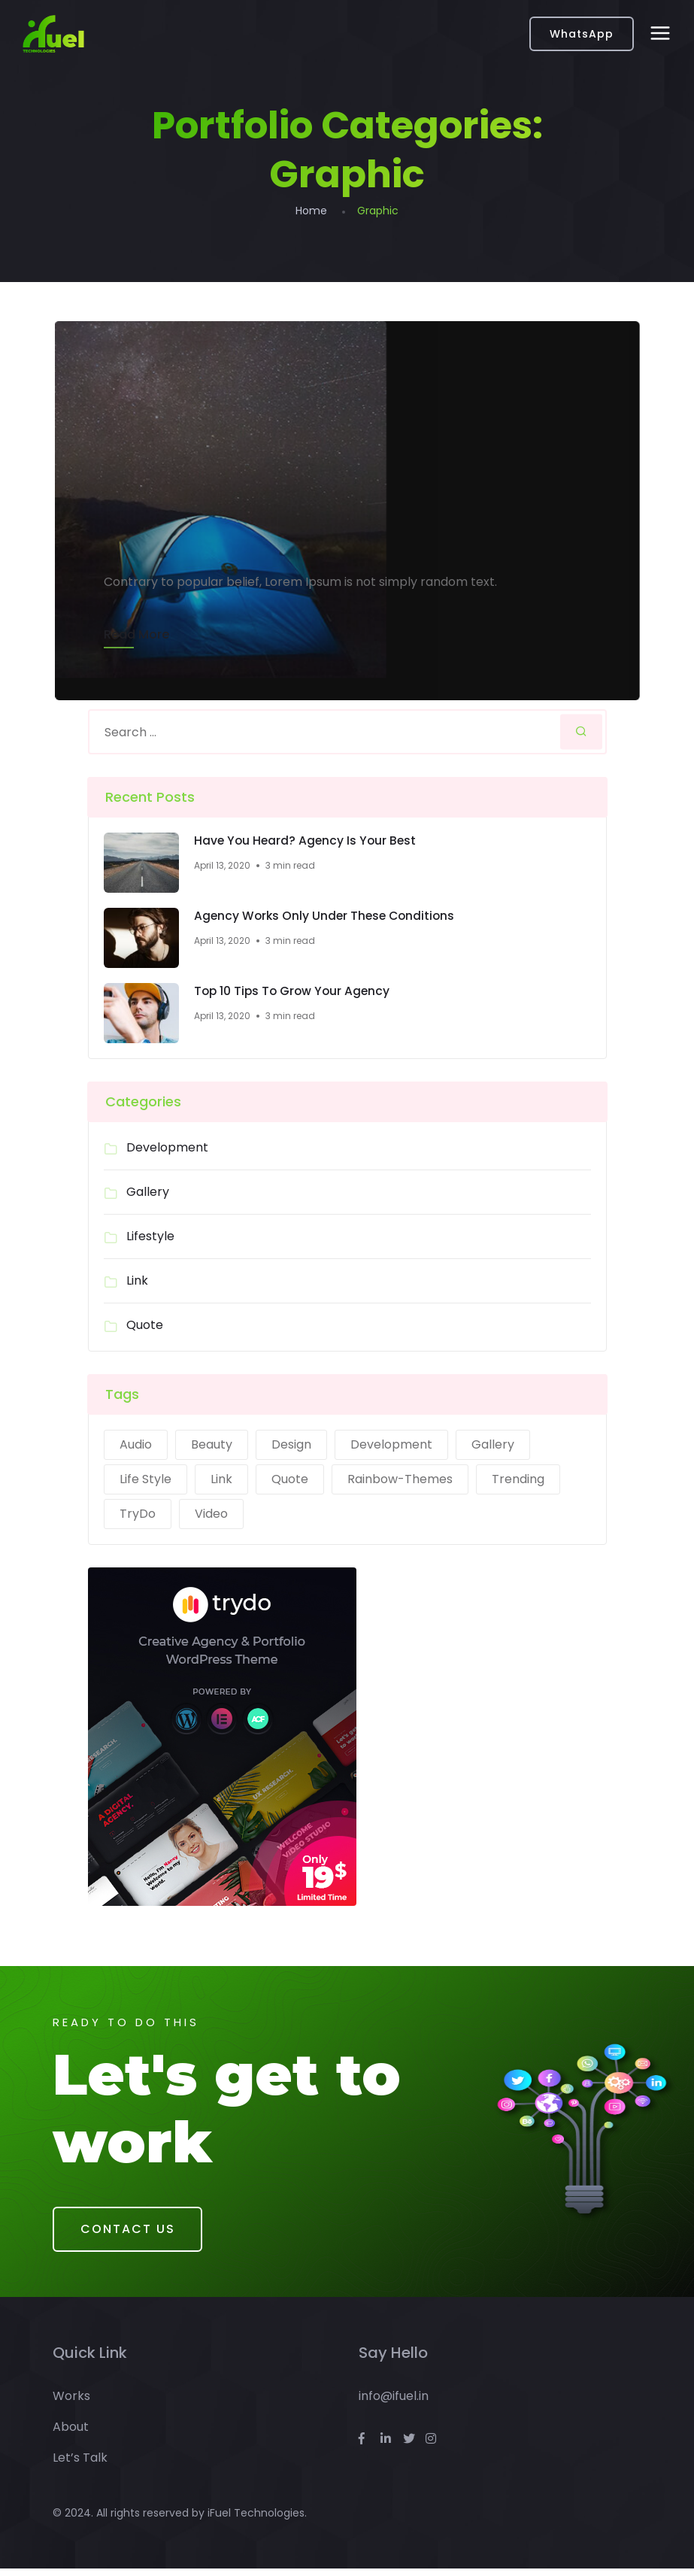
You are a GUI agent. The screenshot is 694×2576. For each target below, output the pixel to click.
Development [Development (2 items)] (391, 1446)
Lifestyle (150, 1237)
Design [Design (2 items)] (291, 1446)
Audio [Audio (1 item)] (136, 1446)
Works (71, 2403)
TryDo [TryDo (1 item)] (138, 1515)
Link (137, 1282)
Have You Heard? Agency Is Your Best (307, 842)
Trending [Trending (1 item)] (518, 1480)
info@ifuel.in (394, 2403)
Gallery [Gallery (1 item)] (492, 1446)
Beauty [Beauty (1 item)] (211, 1446)
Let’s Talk (80, 2465)
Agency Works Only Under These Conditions (327, 917)
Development (167, 1149)
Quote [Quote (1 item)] (289, 1480)
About (71, 2434)
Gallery (147, 1193)
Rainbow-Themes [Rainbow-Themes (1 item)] (400, 1480)
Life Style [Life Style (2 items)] (145, 1480)
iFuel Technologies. (257, 2520)
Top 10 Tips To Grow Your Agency (294, 993)
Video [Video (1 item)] (211, 1515)
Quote (144, 1326)
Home (311, 210)
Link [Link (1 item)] (221, 1480)
